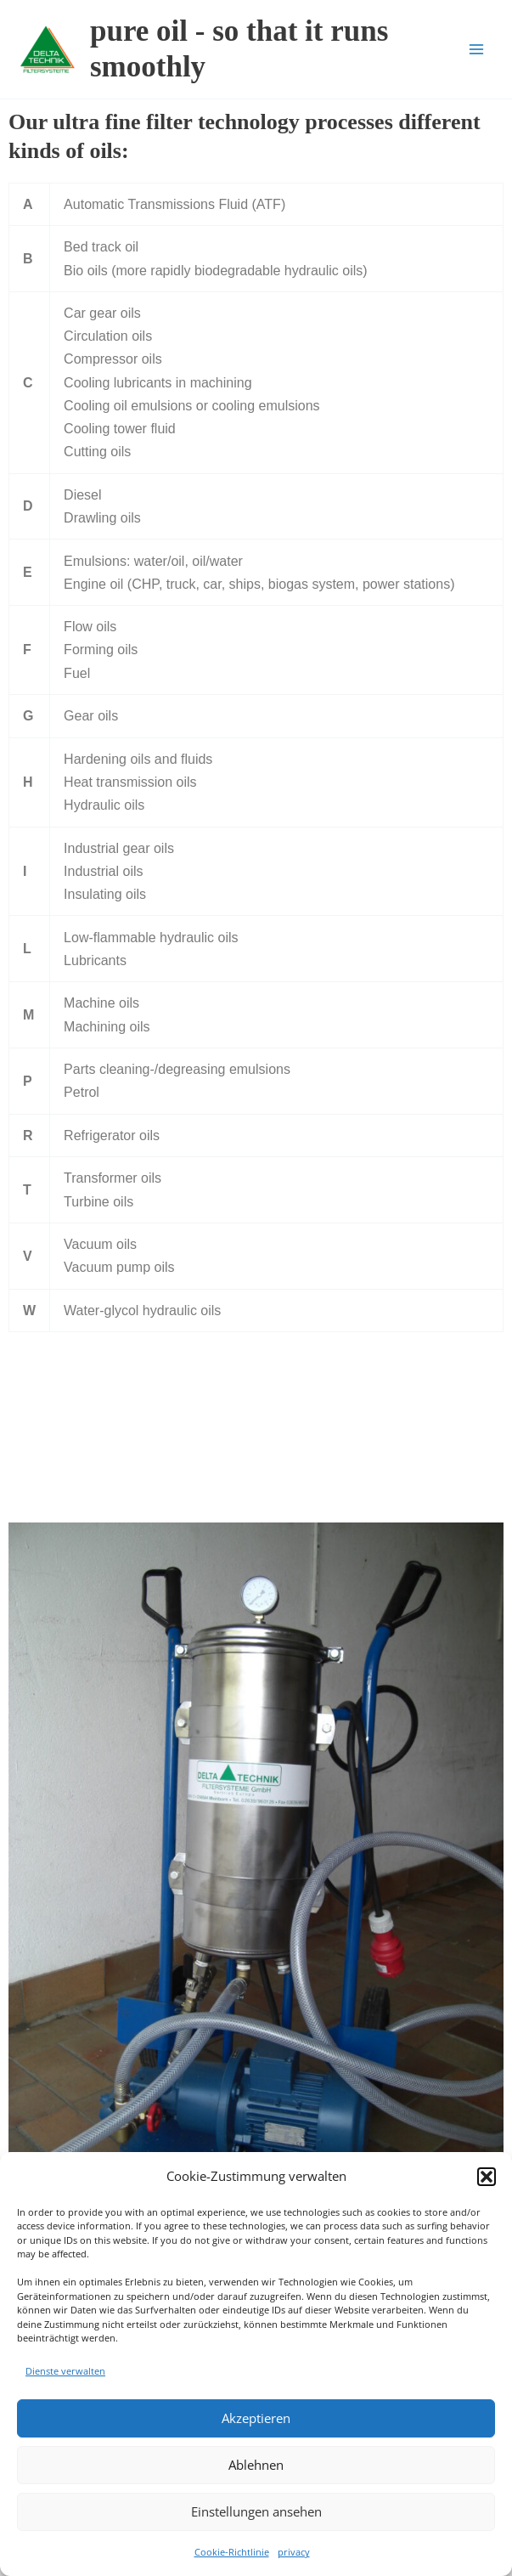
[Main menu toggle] (476, 49)
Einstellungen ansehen (256, 2511)
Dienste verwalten (65, 2370)
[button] (486, 2176)
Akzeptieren (256, 2417)
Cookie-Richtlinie (231, 2551)
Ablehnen (256, 2464)
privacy (294, 2551)
